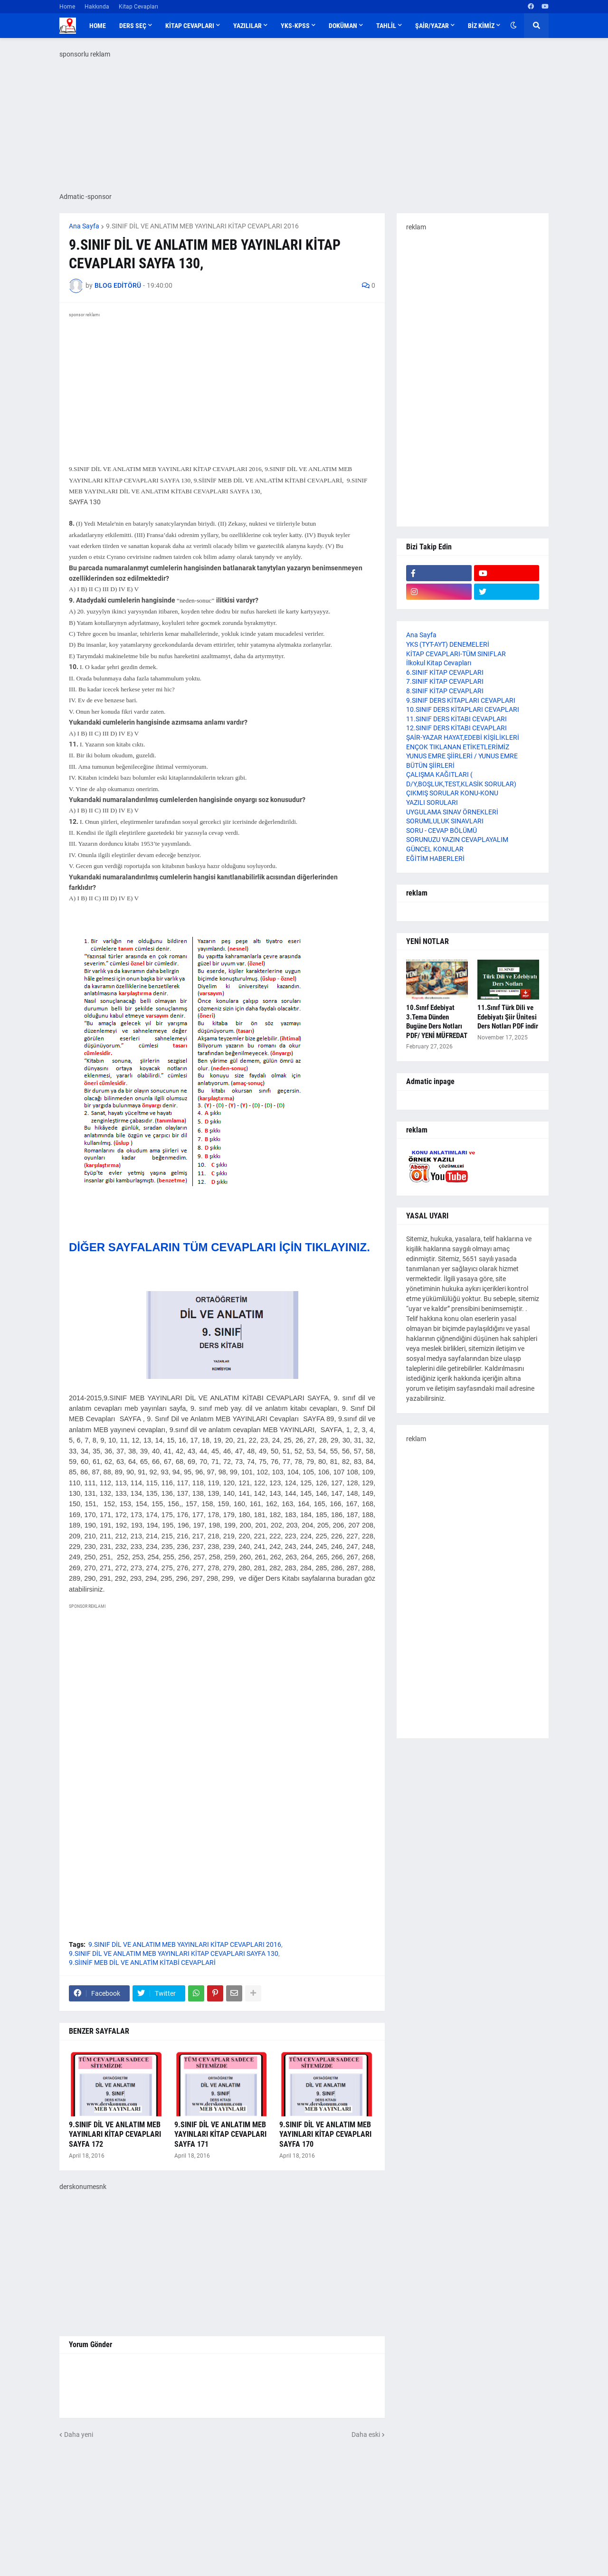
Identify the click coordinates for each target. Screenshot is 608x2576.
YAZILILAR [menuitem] (247, 25)
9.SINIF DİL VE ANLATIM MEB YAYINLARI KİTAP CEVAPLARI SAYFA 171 (220, 2134)
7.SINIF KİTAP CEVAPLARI (445, 681)
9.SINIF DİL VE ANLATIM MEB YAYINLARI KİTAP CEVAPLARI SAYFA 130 (173, 1953)
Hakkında (97, 6)
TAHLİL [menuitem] (386, 25)
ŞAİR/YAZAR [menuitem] (432, 25)
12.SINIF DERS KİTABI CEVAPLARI (456, 728)
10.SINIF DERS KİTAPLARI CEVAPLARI (462, 709)
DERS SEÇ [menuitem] (132, 25)
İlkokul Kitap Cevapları (438, 663)
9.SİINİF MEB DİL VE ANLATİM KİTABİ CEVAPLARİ (142, 1962)
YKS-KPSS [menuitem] (295, 25)
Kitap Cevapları (138, 6)
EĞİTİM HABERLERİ (435, 858)
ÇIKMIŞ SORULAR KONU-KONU (452, 793)
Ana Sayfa (84, 226)
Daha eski (366, 2434)
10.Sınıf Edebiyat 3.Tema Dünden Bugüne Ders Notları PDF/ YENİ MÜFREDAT (436, 1021)
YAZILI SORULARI (432, 802)
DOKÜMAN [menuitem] (343, 25)
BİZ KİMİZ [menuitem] (481, 25)
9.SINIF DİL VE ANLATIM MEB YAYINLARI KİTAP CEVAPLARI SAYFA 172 (115, 2134)
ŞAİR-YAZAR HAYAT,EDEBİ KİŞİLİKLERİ (462, 737)
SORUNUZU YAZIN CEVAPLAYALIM (457, 839)
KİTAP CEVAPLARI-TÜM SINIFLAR (456, 654)
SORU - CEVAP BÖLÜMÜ (441, 830)
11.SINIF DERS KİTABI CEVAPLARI (456, 719)
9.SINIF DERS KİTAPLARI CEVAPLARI (460, 700)
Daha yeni (78, 2434)
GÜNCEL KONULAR (435, 849)
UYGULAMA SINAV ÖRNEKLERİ (452, 812)
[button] (513, 25)
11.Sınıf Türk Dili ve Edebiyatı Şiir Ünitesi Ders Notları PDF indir (507, 1016)
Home (67, 6)
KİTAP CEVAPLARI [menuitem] (189, 25)
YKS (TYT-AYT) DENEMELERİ (447, 644)
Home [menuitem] (97, 25)
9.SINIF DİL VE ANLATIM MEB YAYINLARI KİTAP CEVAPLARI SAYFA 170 (325, 2134)
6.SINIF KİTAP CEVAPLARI (445, 672)
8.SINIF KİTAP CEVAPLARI (445, 691)
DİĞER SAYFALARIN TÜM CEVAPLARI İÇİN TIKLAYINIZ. (219, 1247)
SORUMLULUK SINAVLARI (445, 821)
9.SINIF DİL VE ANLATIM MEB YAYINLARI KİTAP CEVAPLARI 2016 (202, 226)
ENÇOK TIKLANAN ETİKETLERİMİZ (457, 747)
